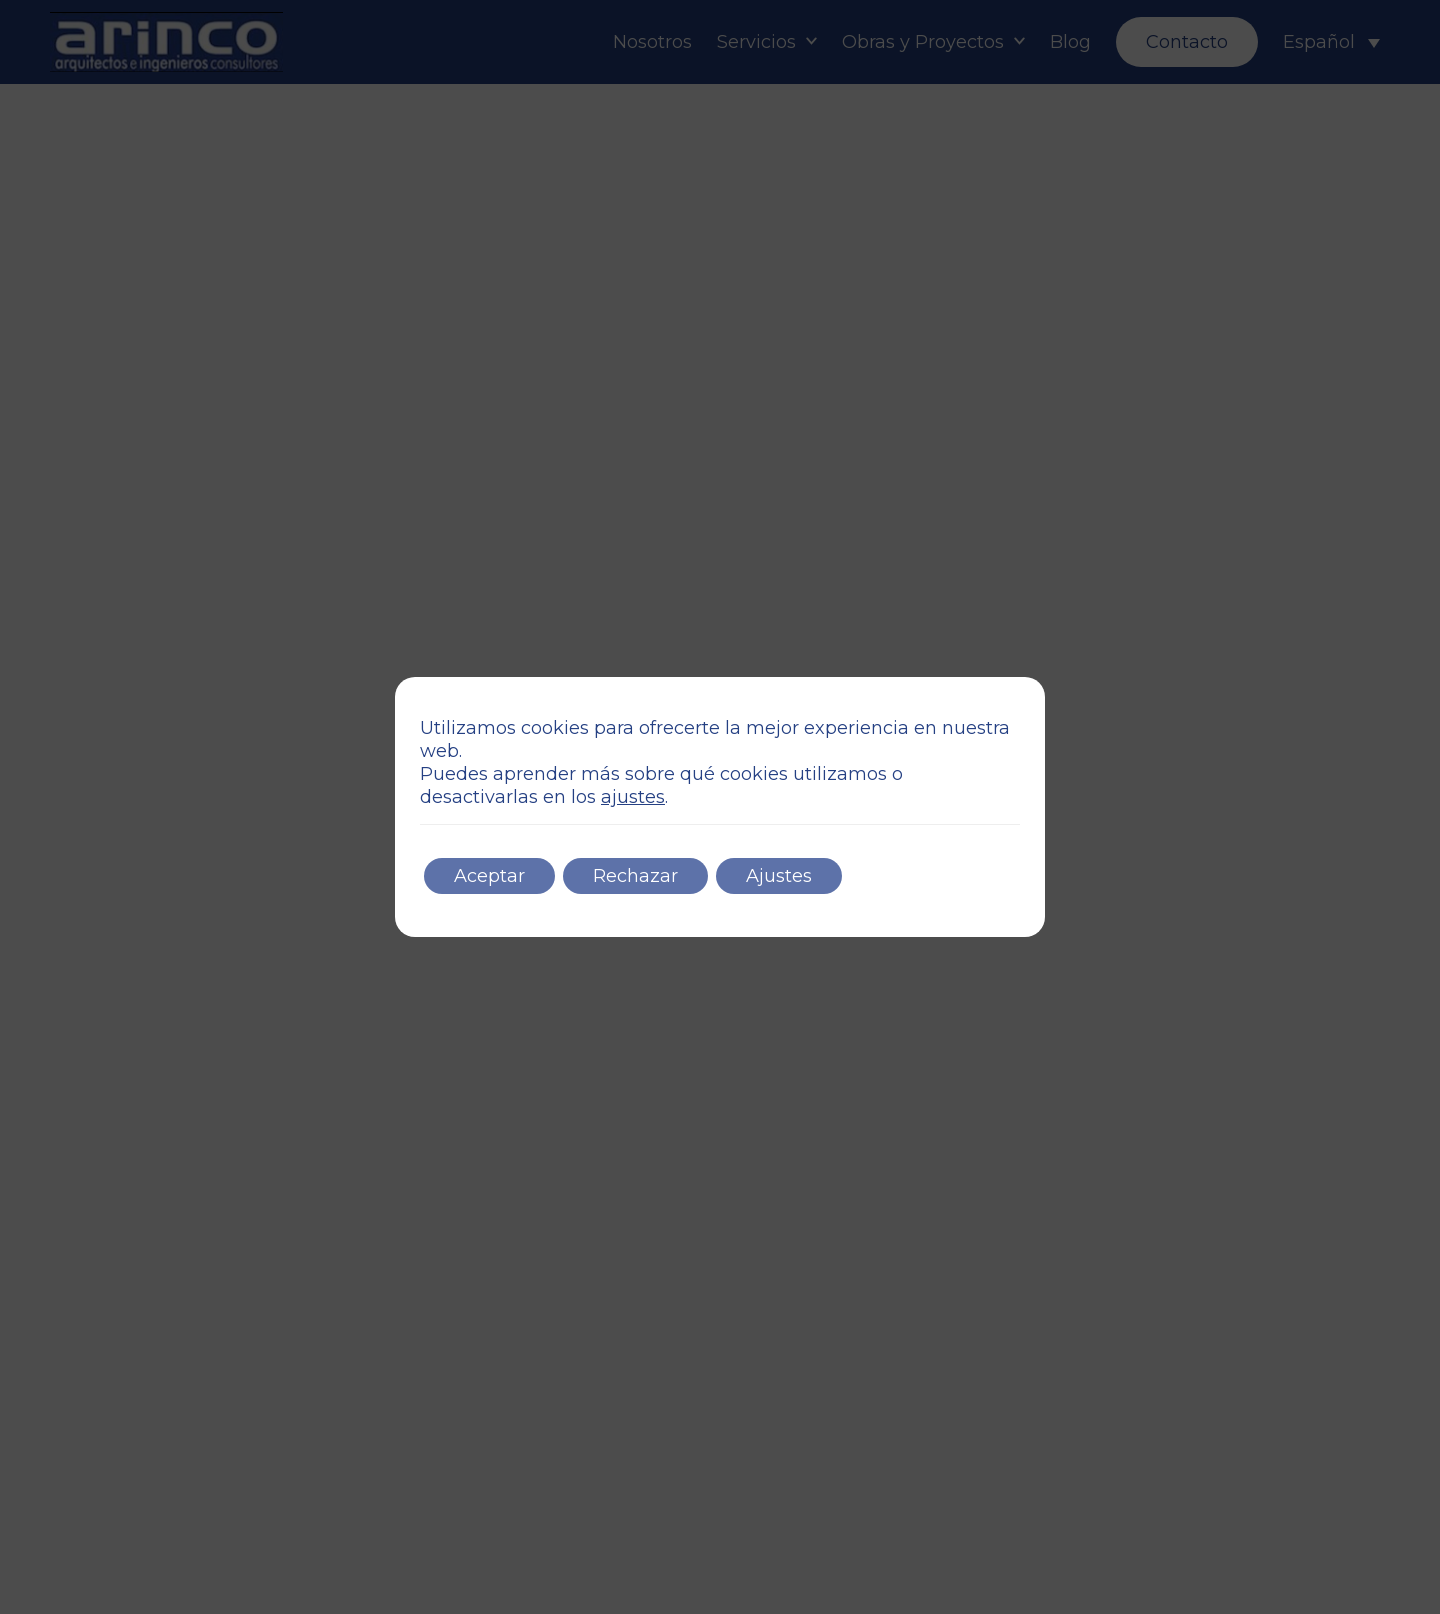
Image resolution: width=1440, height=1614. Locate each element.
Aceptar (489, 876)
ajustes (633, 797)
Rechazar (635, 876)
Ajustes (779, 876)
